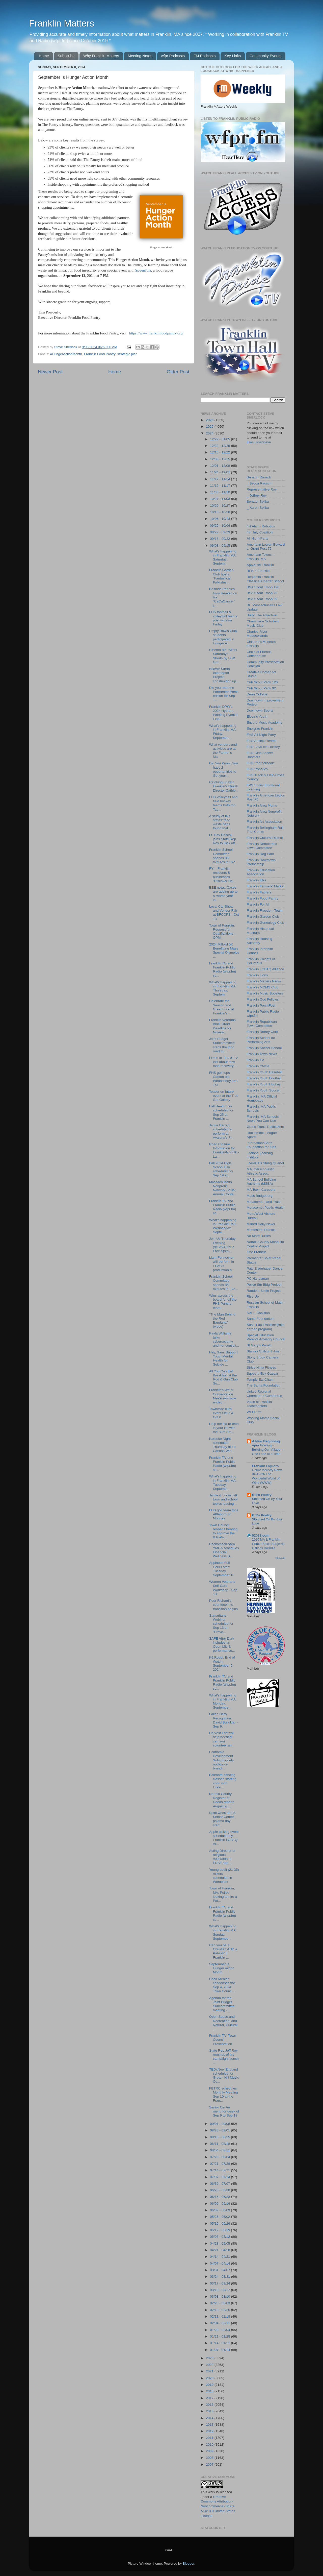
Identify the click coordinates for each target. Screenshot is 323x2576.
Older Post (178, 371)
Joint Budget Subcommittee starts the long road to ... (222, 1045)
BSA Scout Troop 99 (262, 599)
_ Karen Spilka (258, 507)
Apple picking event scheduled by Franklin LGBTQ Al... (224, 1838)
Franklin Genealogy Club (265, 923)
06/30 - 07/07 (220, 2183)
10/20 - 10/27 (220, 505)
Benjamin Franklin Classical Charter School (265, 579)
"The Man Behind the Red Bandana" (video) (222, 1321)
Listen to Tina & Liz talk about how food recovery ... (223, 1062)
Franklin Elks (256, 880)
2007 (210, 2464)
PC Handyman (258, 1278)
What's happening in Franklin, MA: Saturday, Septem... (223, 557)
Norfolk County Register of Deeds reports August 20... (221, 1800)
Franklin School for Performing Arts (261, 1040)
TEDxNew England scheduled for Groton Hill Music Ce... (224, 2076)
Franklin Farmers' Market (266, 886)
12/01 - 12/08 (220, 466)
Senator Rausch (259, 477)
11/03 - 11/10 (220, 492)
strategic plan (127, 354)
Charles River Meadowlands (257, 634)
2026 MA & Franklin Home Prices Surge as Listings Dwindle (268, 1544)
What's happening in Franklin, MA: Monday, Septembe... (223, 1701)
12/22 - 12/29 (220, 446)
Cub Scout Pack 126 (262, 682)
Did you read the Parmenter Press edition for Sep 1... (223, 694)
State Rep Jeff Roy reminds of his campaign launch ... (224, 2057)
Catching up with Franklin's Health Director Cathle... (223, 786)
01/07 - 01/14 (220, 2350)
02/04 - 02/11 (220, 2323)
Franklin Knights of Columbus (261, 961)
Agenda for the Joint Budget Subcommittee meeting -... (222, 2004)
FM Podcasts (205, 56)
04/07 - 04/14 (220, 2263)
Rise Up (253, 1296)
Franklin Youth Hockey (264, 1084)
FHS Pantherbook (260, 763)
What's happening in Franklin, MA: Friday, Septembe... (223, 732)
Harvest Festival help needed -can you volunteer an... (222, 1739)
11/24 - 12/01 (220, 472)
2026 (210, 420)
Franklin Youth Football (264, 1078)
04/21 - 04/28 (220, 2250)
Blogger (188, 2563)
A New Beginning (266, 1441)
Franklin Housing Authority (259, 941)
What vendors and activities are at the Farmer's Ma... (223, 751)
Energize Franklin (260, 729)
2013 (210, 2424)
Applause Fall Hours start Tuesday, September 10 (221, 1569)
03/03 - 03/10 (220, 2296)
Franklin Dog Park (260, 854)
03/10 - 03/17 (220, 2290)
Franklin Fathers (259, 892)
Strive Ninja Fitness (261, 1367)
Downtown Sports (260, 710)
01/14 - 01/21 (220, 2343)
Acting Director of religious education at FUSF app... (222, 1857)
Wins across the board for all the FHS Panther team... (223, 1302)
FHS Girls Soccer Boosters (260, 755)
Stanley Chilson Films (263, 1351)
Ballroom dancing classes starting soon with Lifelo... (222, 1781)
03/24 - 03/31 (220, 2276)
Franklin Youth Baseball (264, 1072)
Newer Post (50, 371)
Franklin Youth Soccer (263, 1090)
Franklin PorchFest (261, 1005)
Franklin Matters (61, 23)
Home (44, 56)
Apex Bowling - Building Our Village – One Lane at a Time (267, 1449)
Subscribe (66, 56)
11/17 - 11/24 (220, 479)
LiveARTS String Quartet (265, 1163)
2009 (210, 2451)
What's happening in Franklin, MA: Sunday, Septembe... (223, 1932)
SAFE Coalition (258, 1313)
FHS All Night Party (261, 735)
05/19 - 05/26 (220, 2223)
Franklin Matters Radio (264, 981)
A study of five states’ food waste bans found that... (220, 822)
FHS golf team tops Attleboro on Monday (223, 1514)
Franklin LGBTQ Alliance (265, 969)
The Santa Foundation (264, 1385)
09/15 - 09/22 (220, 539)
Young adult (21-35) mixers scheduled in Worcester (224, 1876)
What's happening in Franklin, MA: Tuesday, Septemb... (223, 1482)
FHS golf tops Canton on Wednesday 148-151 (224, 1079)
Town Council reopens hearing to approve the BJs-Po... (223, 1531)
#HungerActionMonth (66, 354)
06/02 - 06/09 (220, 2210)
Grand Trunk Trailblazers (265, 1127)
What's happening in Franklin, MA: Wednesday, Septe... (223, 1226)
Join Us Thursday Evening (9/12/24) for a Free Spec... (222, 1245)
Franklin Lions (257, 975)
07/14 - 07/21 (220, 2170)
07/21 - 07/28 (220, 2164)
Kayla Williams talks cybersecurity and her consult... (224, 1339)
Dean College (257, 694)
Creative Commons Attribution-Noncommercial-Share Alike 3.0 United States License (218, 2506)
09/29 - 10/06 (220, 525)
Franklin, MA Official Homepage (262, 1098)
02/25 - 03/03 (220, 2303)
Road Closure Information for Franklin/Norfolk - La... (224, 1150)
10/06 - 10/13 (220, 519)
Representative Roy (262, 489)
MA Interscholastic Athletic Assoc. (261, 1171)
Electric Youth (257, 716)
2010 (210, 2444)
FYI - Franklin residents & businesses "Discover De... (222, 875)
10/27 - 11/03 (220, 499)
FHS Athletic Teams (262, 741)
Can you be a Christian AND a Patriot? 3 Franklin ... (223, 1951)
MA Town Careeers (261, 1190)
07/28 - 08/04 (220, 2157)
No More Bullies (259, 1236)
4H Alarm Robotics (261, 526)
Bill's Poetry (262, 1495)
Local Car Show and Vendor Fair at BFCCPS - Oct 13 (224, 913)
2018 (210, 2391)
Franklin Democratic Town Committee (262, 846)
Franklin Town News (262, 1054)
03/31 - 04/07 (220, 2270)
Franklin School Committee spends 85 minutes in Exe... (223, 856)
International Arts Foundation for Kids (261, 1145)
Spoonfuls (143, 270)
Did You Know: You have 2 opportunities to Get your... (223, 769)
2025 (210, 426)
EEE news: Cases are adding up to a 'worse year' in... (223, 894)
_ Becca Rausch (259, 483)
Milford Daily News (261, 1224)
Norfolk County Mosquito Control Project (265, 1244)
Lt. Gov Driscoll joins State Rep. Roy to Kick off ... (224, 839)
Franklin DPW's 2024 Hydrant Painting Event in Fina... (223, 713)
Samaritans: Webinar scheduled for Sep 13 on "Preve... (221, 1624)
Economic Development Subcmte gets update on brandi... (221, 1760)
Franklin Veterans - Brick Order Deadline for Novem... (223, 1026)
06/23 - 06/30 (220, 2190)
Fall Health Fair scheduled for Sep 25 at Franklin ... (221, 1112)
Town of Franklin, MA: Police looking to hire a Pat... (223, 1894)
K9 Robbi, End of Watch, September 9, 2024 (222, 1664)
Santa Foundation (260, 1319)
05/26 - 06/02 (220, 2217)
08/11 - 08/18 (220, 2144)
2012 (210, 2431)
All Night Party (257, 538)
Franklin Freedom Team (265, 910)
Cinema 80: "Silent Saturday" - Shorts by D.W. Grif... (223, 656)
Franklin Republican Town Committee (262, 1024)
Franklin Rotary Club (262, 1032)
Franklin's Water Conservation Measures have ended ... (222, 1396)
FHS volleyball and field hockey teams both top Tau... (223, 803)
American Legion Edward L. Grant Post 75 (266, 546)
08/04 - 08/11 (220, 2150)
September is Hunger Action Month (221, 1968)
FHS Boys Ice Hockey (263, 747)
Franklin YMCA (258, 1066)
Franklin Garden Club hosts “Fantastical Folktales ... (221, 576)
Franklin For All (258, 904)
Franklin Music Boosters (265, 993)
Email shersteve (259, 442)
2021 (210, 2371)
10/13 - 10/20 (220, 512)
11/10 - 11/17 (220, 486)
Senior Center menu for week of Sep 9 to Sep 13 (224, 2111)
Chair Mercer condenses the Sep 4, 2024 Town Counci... (222, 1985)
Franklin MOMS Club (262, 987)
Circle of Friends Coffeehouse (259, 654)
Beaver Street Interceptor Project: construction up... (224, 675)
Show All (280, 1558)
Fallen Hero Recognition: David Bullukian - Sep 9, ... (223, 1720)
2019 (210, 2385)
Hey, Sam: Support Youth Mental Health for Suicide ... (223, 1358)
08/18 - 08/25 (220, 2137)
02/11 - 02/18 (220, 2316)
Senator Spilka (258, 501)
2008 (210, 2458)
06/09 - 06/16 (220, 2203)
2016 (210, 2405)
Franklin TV (255, 1060)
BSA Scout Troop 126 (263, 587)
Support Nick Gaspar (262, 1373)
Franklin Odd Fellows (263, 999)
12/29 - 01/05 (220, 439)
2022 (210, 2365)
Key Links (232, 56)
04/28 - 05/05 (220, 2243)
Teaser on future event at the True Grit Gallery (223, 1096)
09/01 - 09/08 (220, 2124)
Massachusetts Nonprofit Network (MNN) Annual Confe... (222, 1188)
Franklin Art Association (264, 821)
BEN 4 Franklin (258, 571)
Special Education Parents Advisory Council (266, 1337)
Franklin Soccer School (264, 1048)
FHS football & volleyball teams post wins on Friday (223, 618)
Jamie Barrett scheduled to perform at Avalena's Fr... (221, 1131)
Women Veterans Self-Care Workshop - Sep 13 (223, 1588)
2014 (210, 2418)
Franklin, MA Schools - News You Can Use (264, 1119)
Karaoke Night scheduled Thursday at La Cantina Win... (222, 1445)
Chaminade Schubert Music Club (263, 623)
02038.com (261, 1535)
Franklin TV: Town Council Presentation (222, 2040)
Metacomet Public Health (266, 1207)
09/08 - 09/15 (220, 545)
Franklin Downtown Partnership (261, 862)
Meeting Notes (140, 56)
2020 (210, 2378)
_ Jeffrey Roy (257, 495)
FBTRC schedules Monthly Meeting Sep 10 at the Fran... (223, 2094)
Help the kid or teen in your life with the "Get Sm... (224, 1428)
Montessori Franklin (262, 1230)
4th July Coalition (260, 532)
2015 (210, 2411)
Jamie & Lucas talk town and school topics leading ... (223, 1499)
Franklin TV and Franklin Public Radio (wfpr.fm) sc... (222, 969)
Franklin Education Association (261, 872)
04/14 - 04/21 (220, 2256)
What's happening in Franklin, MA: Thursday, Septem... (223, 988)
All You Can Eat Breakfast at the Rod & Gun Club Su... (223, 1377)
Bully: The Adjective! (262, 615)
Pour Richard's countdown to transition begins (223, 1605)
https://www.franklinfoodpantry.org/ (156, 333)
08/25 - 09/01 (220, 2130)
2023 (210, 2358)
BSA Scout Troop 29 (262, 593)
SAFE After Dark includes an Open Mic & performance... (222, 1645)
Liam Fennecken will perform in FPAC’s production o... (222, 1264)
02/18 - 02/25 (220, 2310)
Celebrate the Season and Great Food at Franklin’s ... (221, 1007)
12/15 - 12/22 (220, 452)
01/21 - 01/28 (220, 2336)
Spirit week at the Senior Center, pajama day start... (222, 1819)
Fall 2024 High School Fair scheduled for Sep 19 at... (221, 1169)
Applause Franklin (260, 565)
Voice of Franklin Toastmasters (259, 1404)
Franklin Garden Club (263, 916)
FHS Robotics (257, 769)
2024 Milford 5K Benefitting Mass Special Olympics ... (224, 950)
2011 (210, 2438)
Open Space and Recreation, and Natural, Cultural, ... (223, 2023)
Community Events (265, 56)
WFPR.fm (254, 1412)
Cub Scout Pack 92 (261, 688)
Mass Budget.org (260, 1196)
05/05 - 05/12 (220, 2237)
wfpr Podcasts (173, 56)
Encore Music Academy (264, 722)
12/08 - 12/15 (220, 459)
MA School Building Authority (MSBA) (261, 1181)
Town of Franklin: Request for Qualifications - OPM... (222, 932)
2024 (210, 433)
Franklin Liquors (265, 1466)
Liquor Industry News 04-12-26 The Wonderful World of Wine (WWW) (267, 1476)
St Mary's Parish (259, 1345)
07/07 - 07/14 (220, 2177)
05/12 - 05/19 (220, 2230)
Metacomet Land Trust (264, 1202)
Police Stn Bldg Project (264, 1284)
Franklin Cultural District (265, 838)
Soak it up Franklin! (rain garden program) (265, 1327)
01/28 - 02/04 (220, 2330)
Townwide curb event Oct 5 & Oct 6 (221, 1413)
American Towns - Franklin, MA (260, 557)
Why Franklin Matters (101, 56)
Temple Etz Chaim (261, 1379)
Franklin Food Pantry (99, 354)
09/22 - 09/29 (220, 532)
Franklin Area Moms (262, 805)
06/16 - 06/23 (220, 2197)
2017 (210, 2398)
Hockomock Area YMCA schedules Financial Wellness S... (224, 1550)
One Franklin (256, 1252)
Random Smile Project (264, 1291)
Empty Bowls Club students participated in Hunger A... (223, 637)
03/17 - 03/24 (220, 2283)
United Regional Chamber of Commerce (264, 1393)
